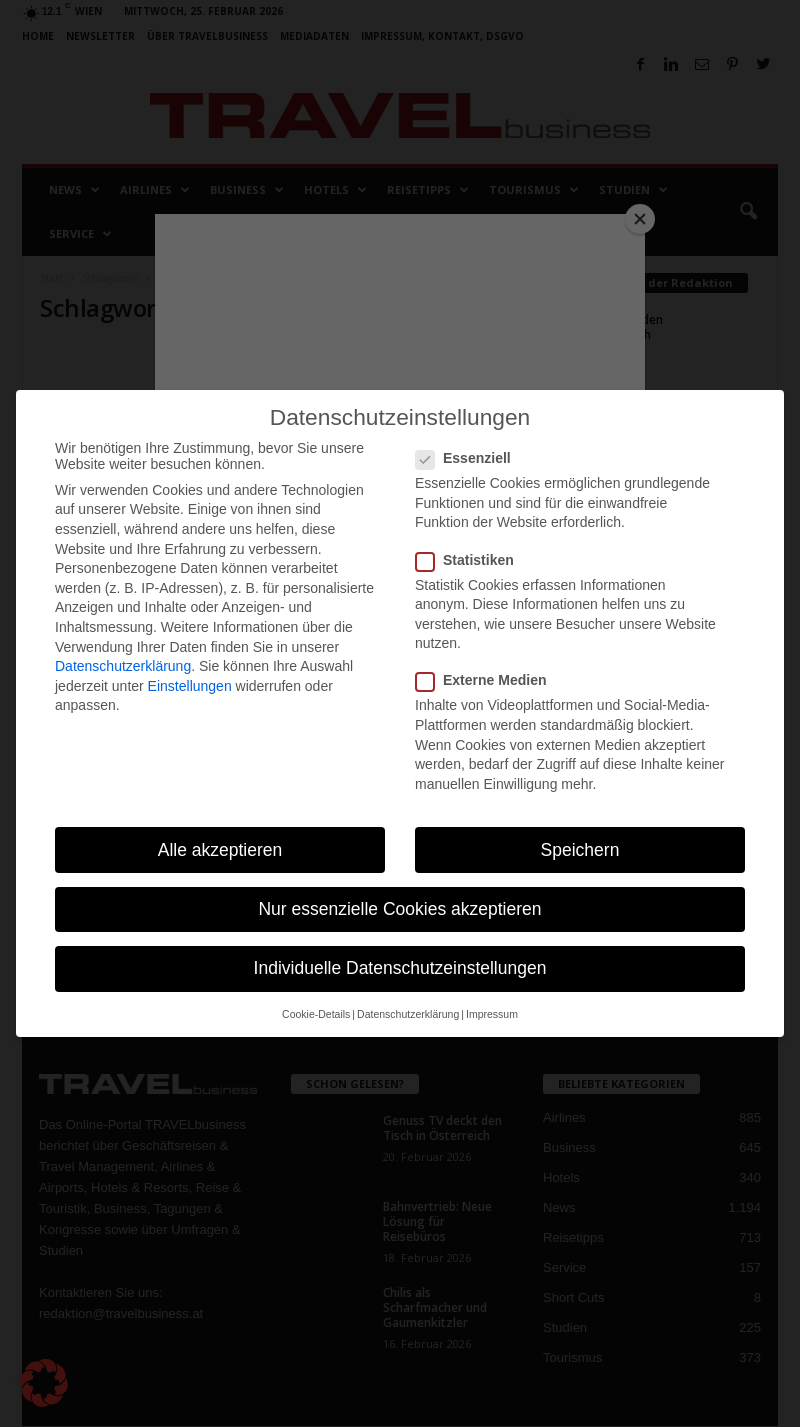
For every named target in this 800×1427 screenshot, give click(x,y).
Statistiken (471, 560)
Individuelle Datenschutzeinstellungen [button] (400, 968)
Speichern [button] (580, 850)
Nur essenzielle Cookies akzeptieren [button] (399, 909)
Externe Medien (487, 680)
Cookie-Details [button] (316, 1014)
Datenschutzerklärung (123, 666)
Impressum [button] (492, 1014)
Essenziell (469, 458)
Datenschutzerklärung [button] (408, 1014)
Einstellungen (190, 686)
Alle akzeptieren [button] (220, 850)
